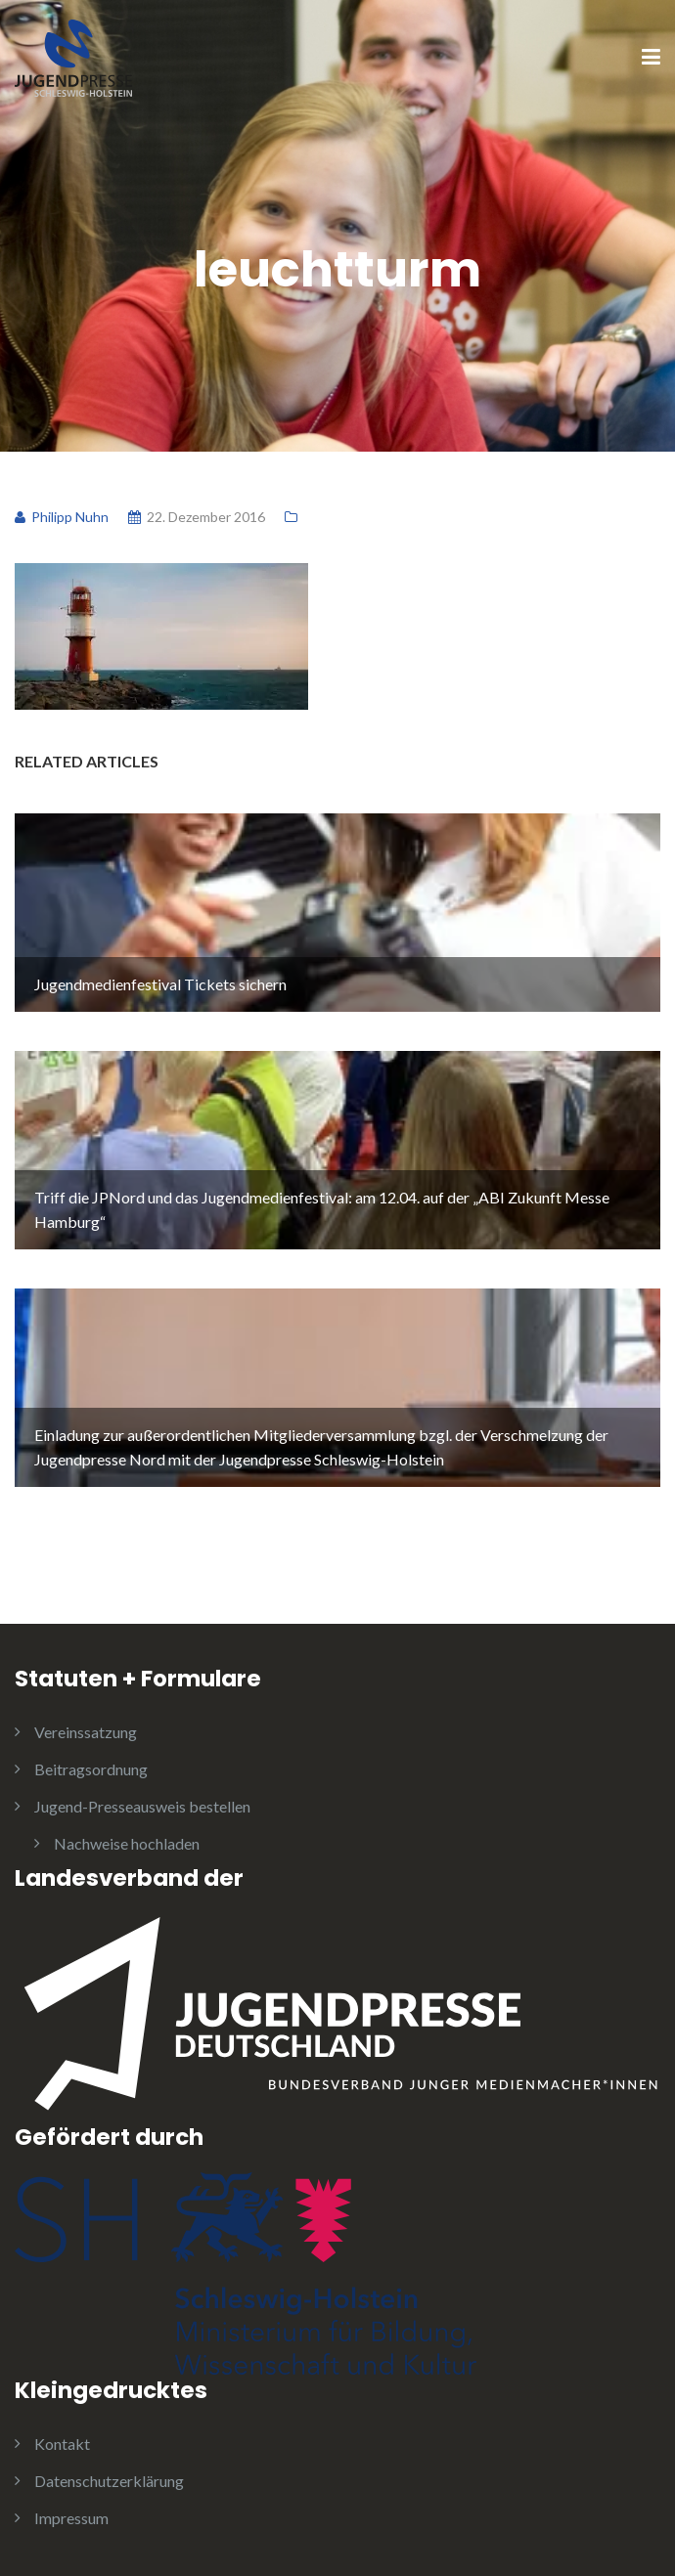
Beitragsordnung (91, 1769)
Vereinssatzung (85, 1732)
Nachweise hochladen (127, 1843)
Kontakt (62, 2443)
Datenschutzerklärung (109, 2480)
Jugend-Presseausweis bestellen (142, 1806)
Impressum (71, 2518)
